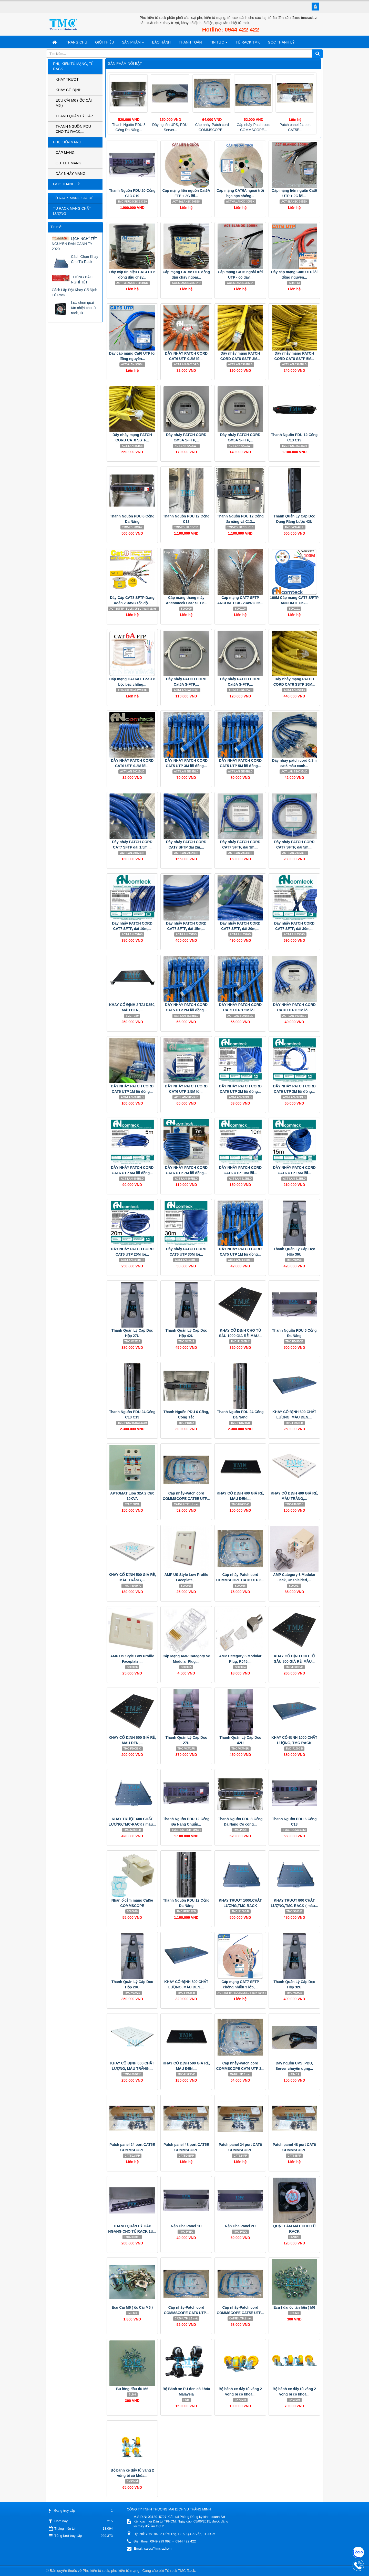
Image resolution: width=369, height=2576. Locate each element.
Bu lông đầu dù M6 (132, 2389)
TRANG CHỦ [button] (76, 42)
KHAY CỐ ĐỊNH (68, 90)
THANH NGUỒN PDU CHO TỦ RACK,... (73, 129)
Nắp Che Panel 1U (186, 2226)
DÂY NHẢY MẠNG (70, 174)
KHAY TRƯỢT (67, 79)
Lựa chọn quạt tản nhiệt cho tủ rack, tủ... (83, 308)
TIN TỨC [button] (219, 43)
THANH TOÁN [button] (190, 42)
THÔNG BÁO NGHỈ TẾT (82, 279)
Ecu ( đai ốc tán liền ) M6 (294, 2307)
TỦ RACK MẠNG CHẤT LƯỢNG (72, 211)
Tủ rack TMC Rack (180, 2571)
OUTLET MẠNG (68, 163)
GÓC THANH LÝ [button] (281, 42)
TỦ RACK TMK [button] (247, 42)
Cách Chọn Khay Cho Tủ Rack (84, 259)
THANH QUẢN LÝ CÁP (74, 116)
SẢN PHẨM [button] (133, 43)
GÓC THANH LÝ (66, 184)
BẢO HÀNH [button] (161, 42)
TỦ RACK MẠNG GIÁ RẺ (73, 198)
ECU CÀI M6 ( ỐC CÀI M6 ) (74, 103)
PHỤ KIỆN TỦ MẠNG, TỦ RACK (73, 66)
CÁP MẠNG (65, 153)
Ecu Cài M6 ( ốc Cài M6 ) (132, 2307)
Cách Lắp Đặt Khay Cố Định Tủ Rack (74, 292)
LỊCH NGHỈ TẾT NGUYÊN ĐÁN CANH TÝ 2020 (74, 244)
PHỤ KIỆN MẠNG (67, 142)
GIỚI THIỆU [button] (104, 42)
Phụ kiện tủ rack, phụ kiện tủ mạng (111, 2571)
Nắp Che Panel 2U (240, 2226)
